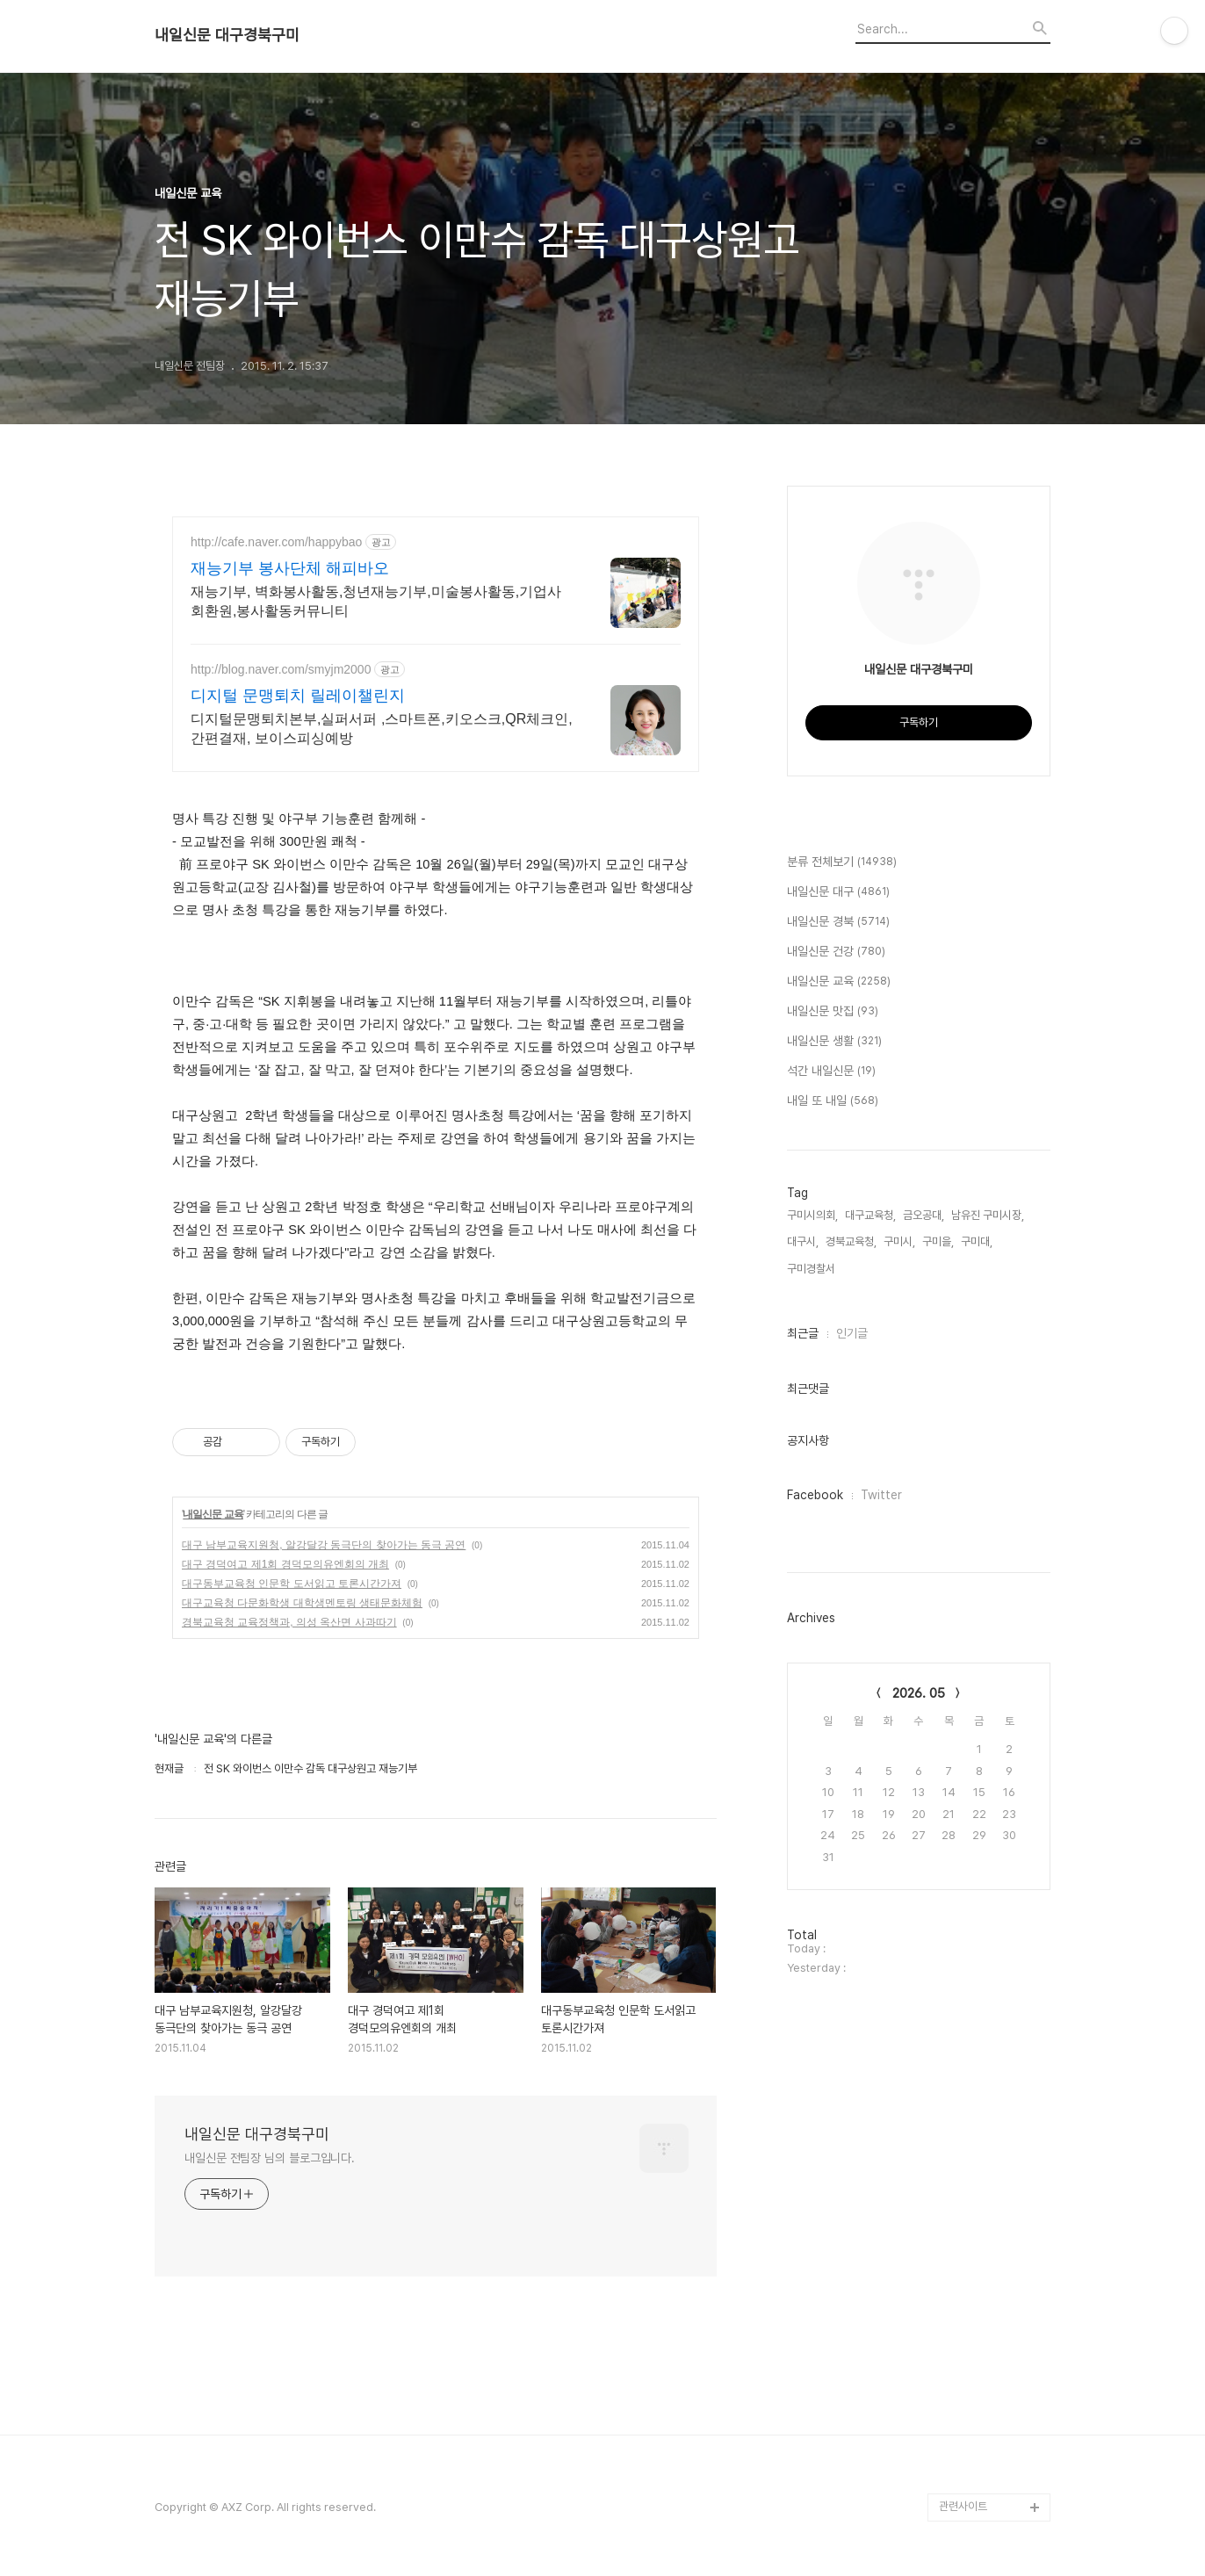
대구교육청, (870, 1215)
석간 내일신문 (831, 1071)
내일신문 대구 (838, 892)
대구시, (803, 1241)
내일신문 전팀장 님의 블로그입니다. (269, 2158)
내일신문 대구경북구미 (227, 35)
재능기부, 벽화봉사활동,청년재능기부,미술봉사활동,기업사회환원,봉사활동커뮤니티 (376, 601)
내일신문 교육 (212, 1514)
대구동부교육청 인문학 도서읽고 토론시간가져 (291, 1583)
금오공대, (923, 1215)
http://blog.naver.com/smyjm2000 (281, 669)
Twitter (881, 1495)
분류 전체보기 (842, 862)
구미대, (976, 1241)
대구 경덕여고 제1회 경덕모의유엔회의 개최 (285, 1564)
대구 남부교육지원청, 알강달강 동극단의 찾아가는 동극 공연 (323, 1545)
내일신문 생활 (834, 1041)
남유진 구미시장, (987, 1215)
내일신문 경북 (838, 922)
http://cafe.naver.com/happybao (276, 542)
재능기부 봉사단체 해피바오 (290, 568)
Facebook (815, 1495)
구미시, (899, 1241)
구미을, (938, 1241)
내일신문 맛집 (832, 1012)
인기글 (852, 1333)
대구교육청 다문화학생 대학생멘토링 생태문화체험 (302, 1603)
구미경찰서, (812, 1268)
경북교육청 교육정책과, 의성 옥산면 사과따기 (289, 1622)
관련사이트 (963, 2506)
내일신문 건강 (836, 952)
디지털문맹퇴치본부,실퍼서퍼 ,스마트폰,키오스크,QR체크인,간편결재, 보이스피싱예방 (382, 728)
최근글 (803, 1333)
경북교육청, (851, 1241)
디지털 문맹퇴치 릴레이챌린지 (298, 695)
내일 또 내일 (832, 1101)
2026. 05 (918, 1693)
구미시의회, (812, 1215)
